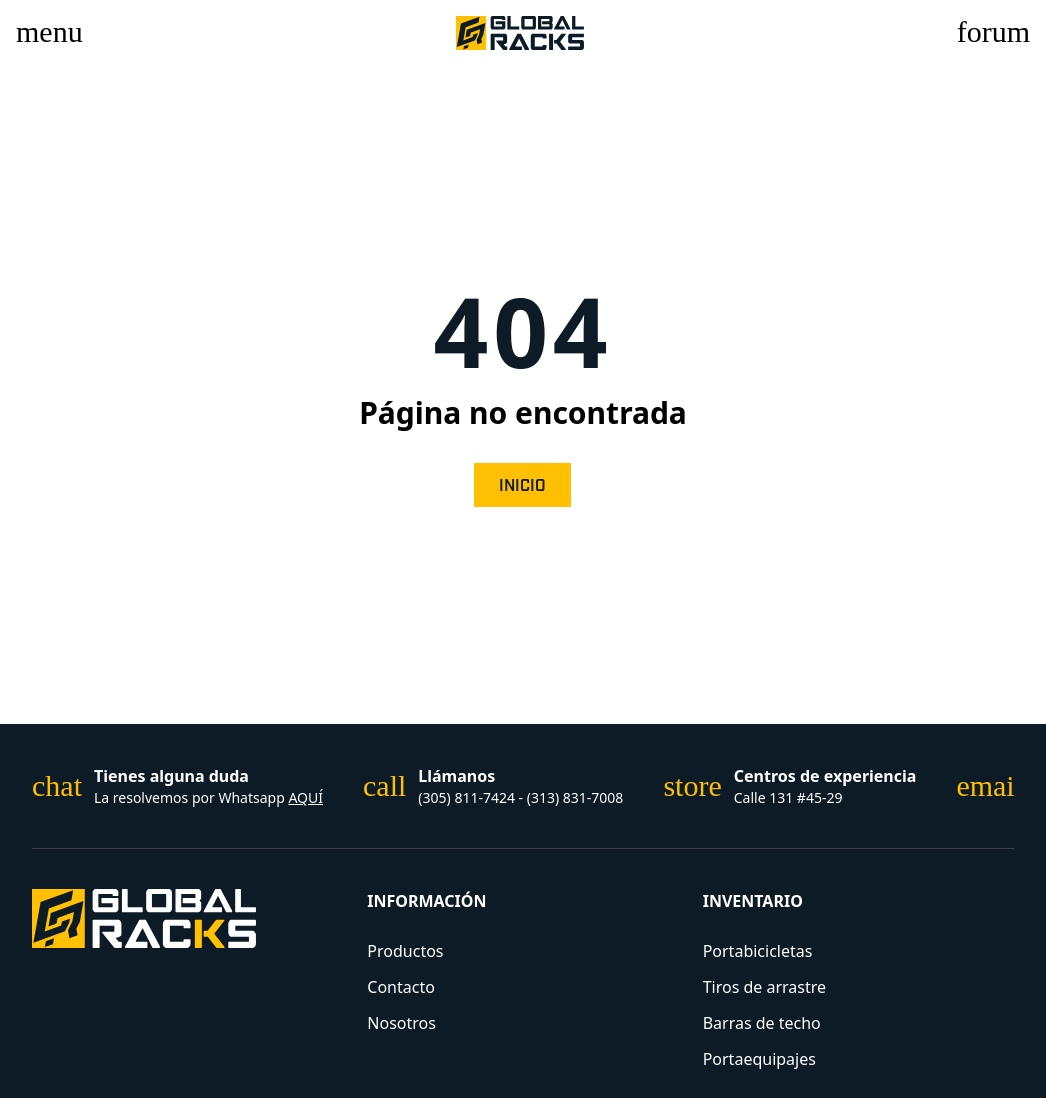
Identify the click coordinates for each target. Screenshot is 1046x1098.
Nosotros (401, 1023)
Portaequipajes (759, 1059)
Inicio (522, 486)
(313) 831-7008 (575, 797)
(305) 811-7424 (468, 797)
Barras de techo (762, 1023)
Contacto (401, 987)
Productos (405, 951)
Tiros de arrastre (764, 987)
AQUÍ (305, 797)
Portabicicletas (758, 951)
